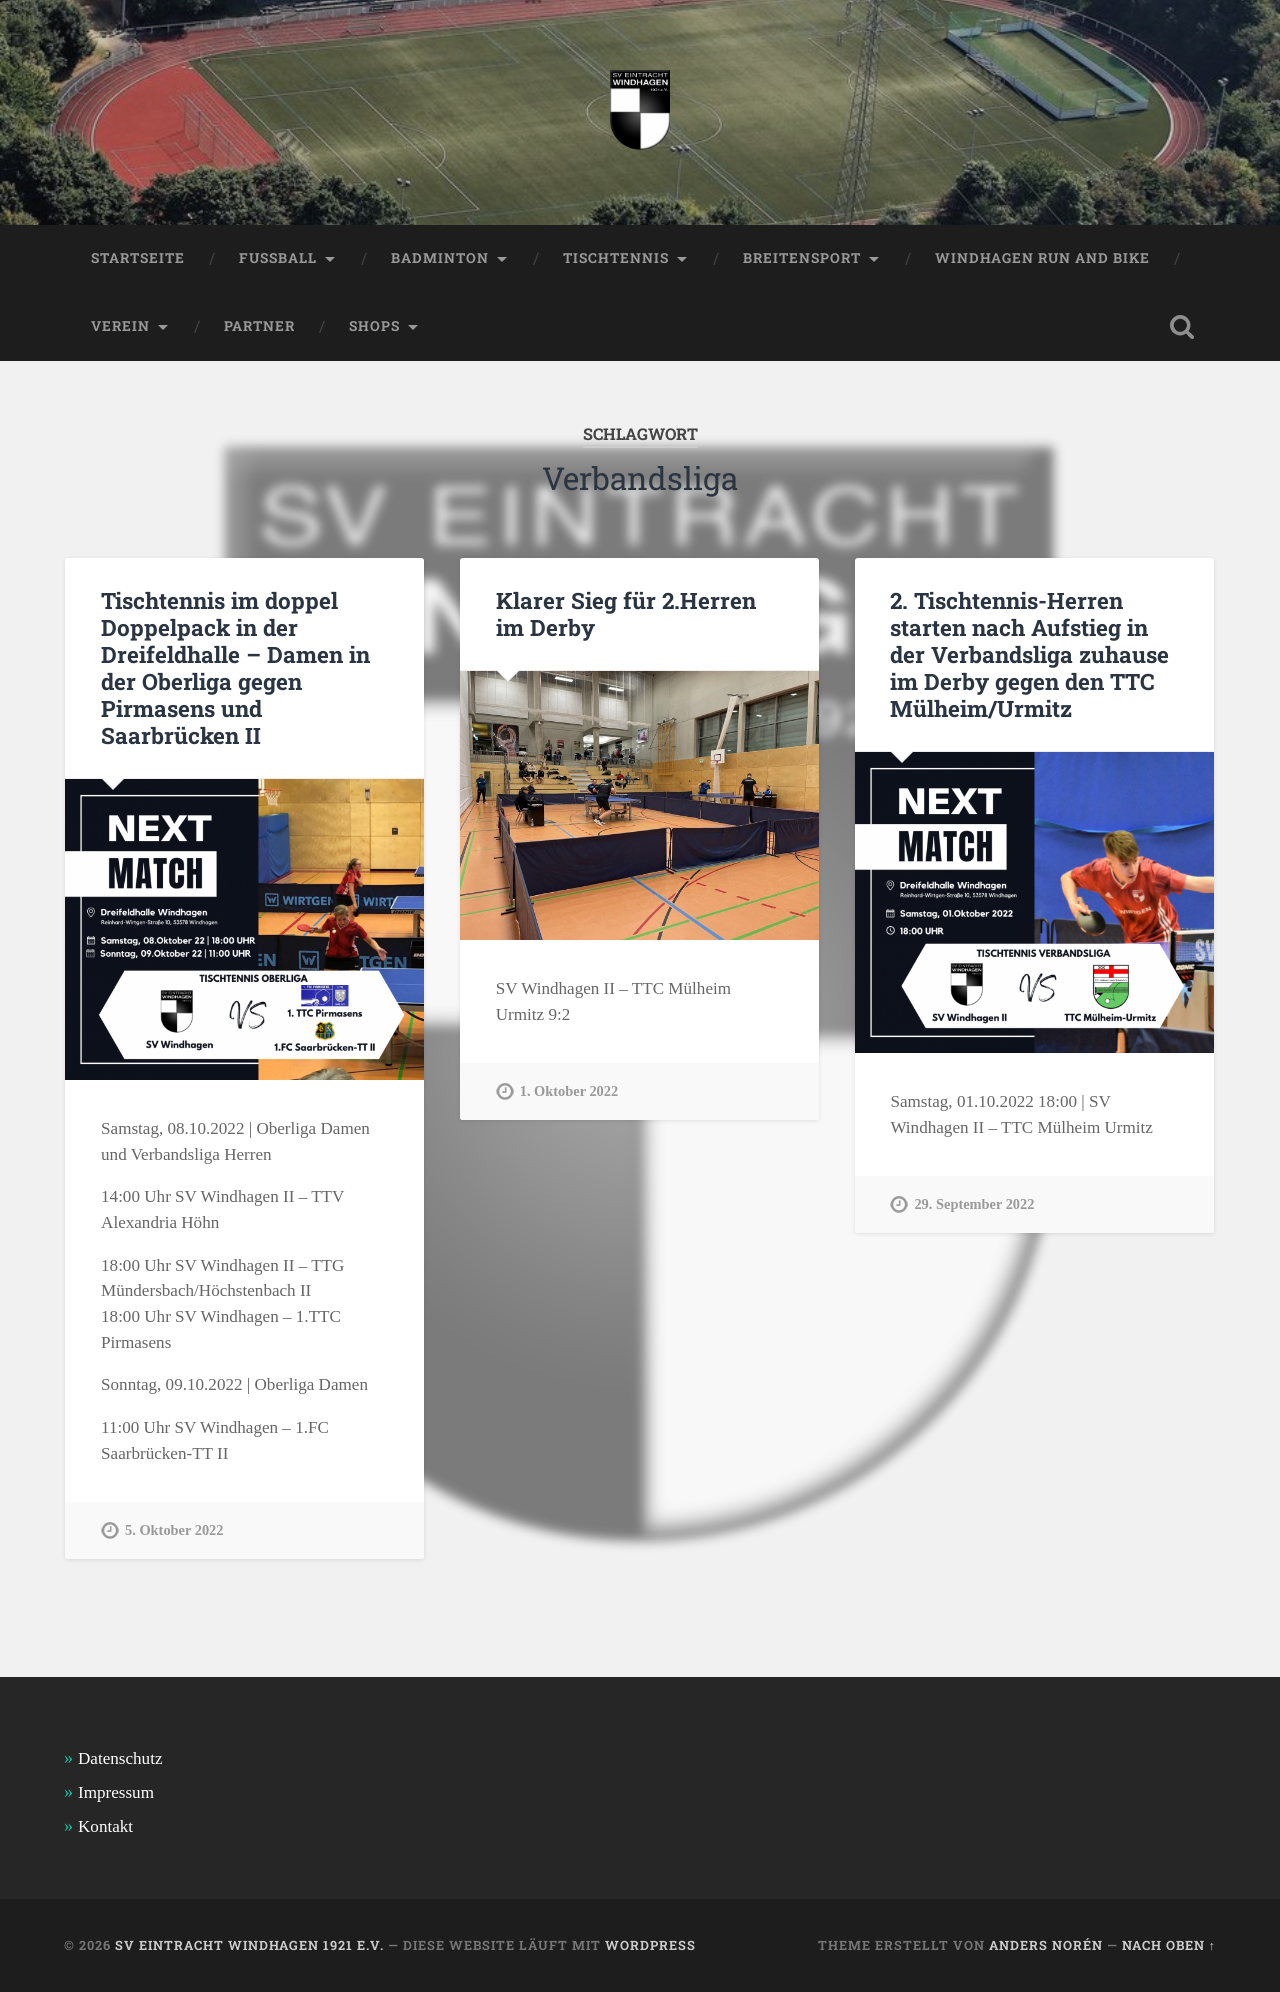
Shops (374, 326)
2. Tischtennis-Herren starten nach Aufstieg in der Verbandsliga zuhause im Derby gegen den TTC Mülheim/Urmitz (1029, 654)
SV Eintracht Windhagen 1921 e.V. (249, 1945)
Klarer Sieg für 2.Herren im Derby (626, 613)
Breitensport (802, 258)
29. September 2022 (974, 1204)
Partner (259, 326)
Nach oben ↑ (1169, 1945)
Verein (120, 326)
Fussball (278, 258)
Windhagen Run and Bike (1042, 258)
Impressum (116, 1792)
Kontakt (105, 1826)
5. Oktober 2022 (174, 1530)
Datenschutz (120, 1758)
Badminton (440, 258)
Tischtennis (616, 258)
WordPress (650, 1945)
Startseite (138, 258)
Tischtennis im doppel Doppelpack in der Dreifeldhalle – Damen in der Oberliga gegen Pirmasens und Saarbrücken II (235, 667)
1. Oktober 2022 (569, 1091)
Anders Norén (1046, 1945)
